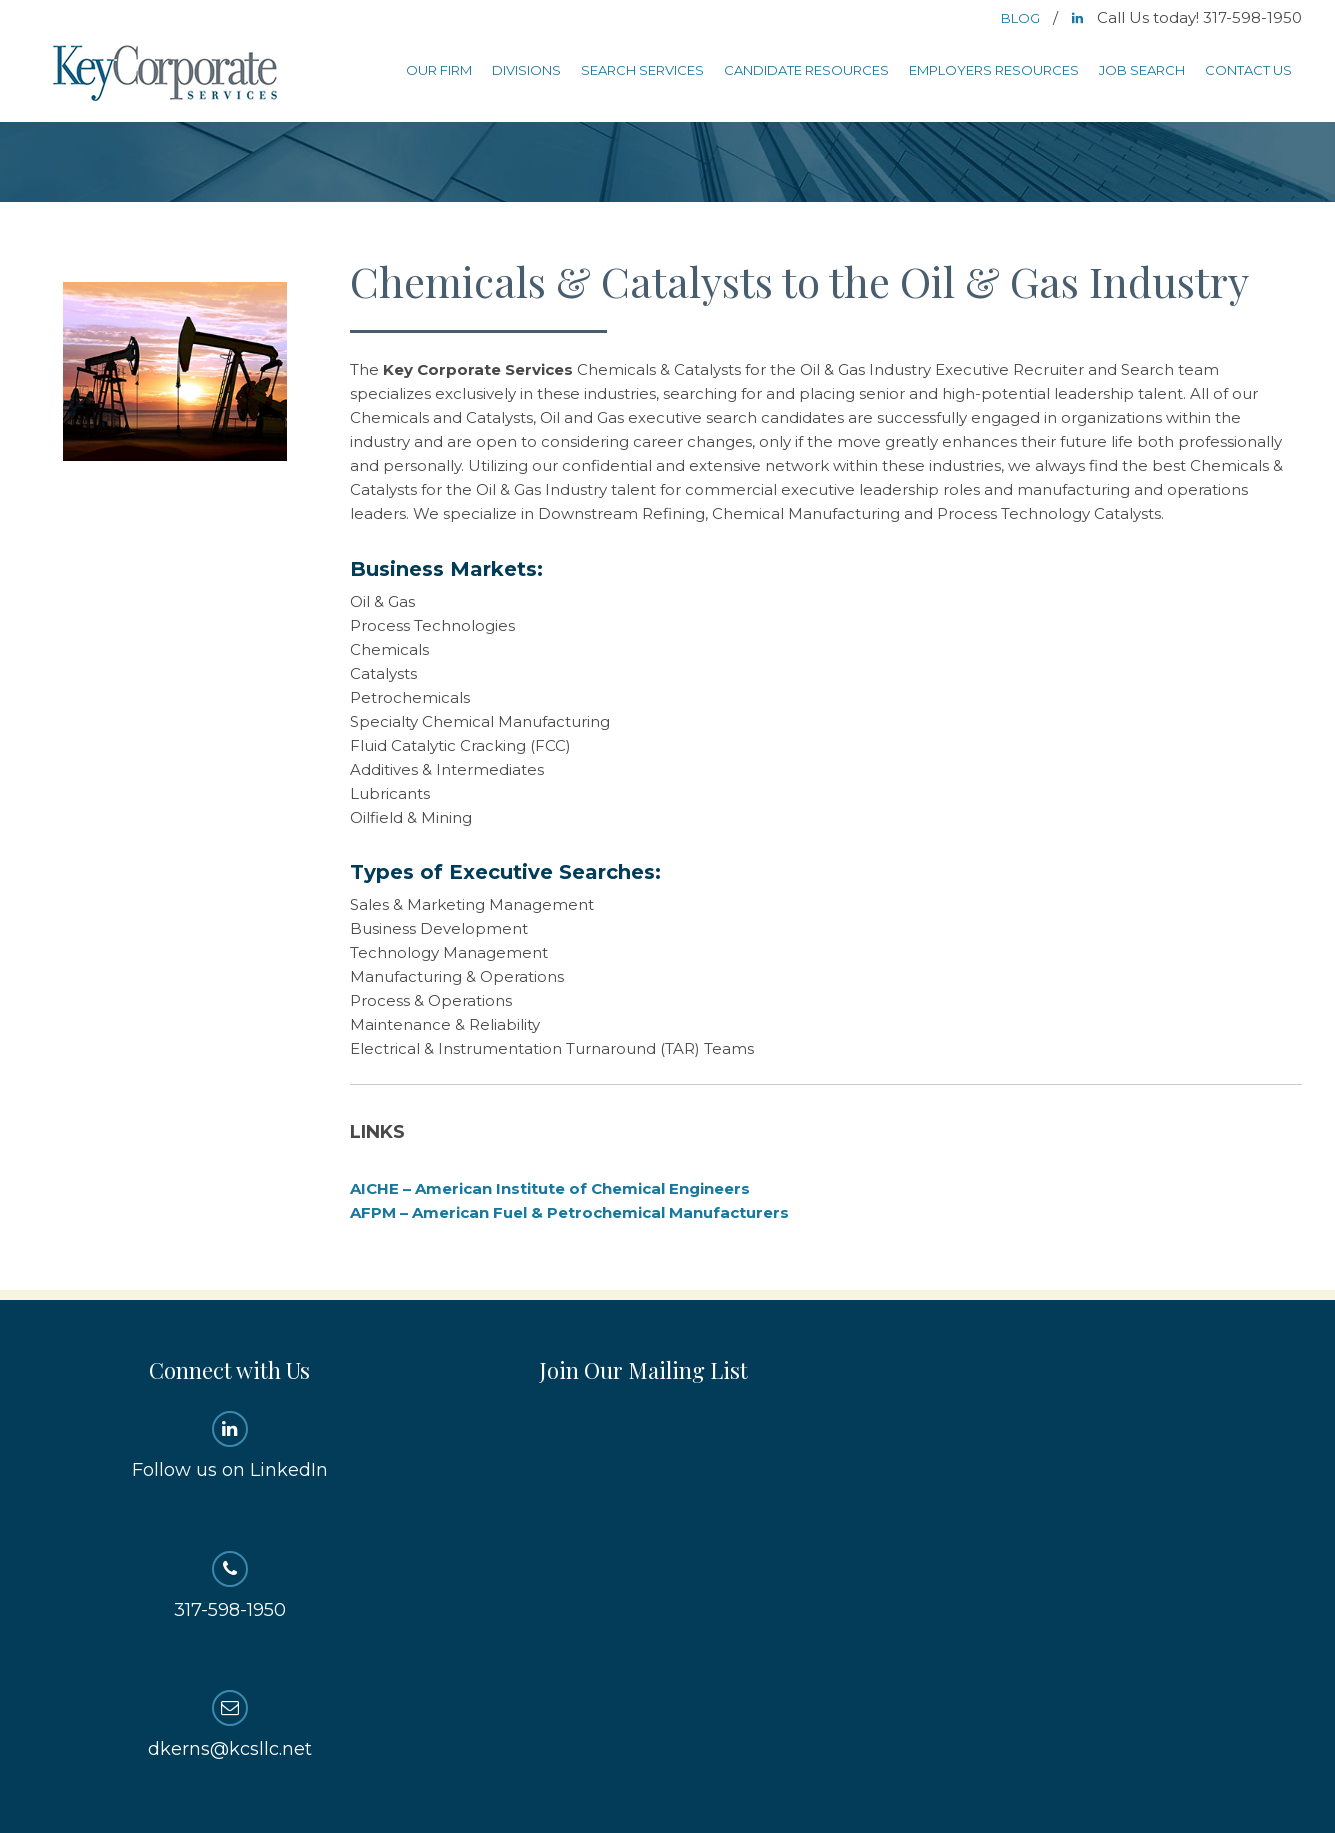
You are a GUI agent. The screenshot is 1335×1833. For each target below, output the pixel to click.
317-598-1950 (229, 1586)
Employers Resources (994, 70)
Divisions (526, 70)
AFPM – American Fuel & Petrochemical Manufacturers (569, 1212)
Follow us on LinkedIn (229, 1446)
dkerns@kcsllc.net (229, 1725)
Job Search (1142, 70)
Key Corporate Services (167, 74)
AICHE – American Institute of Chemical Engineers (550, 1188)
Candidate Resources (806, 70)
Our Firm (439, 70)
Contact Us (1248, 70)
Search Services (642, 70)
